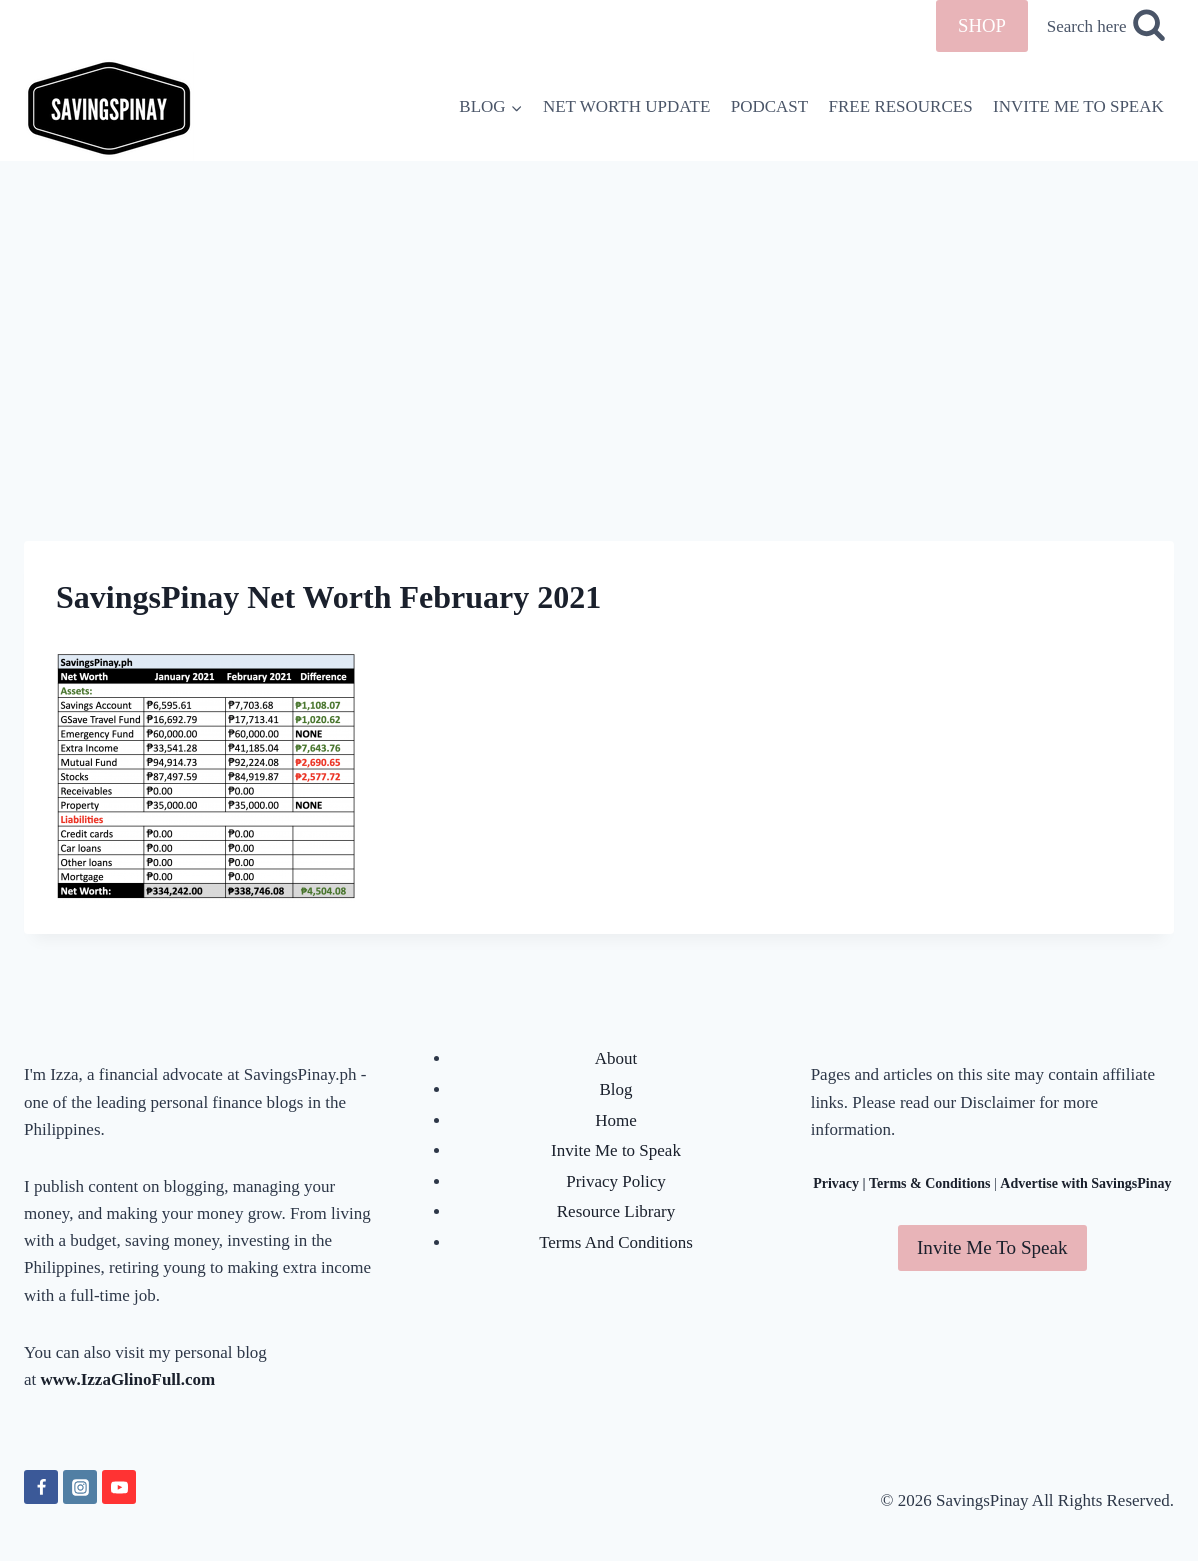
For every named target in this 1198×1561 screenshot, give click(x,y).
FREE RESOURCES (901, 106)
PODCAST (769, 106)
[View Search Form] (1106, 26)
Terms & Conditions (930, 1183)
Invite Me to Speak (616, 1150)
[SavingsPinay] (109, 106)
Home (616, 1120)
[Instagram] (80, 1487)
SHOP (982, 25)
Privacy (836, 1183)
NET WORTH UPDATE (626, 106)
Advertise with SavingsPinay (1085, 1183)
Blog (615, 1089)
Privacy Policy (616, 1181)
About (616, 1058)
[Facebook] (41, 1487)
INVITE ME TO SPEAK (1078, 106)
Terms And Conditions (616, 1242)
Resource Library (616, 1211)
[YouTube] (119, 1487)
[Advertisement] (599, 311)
